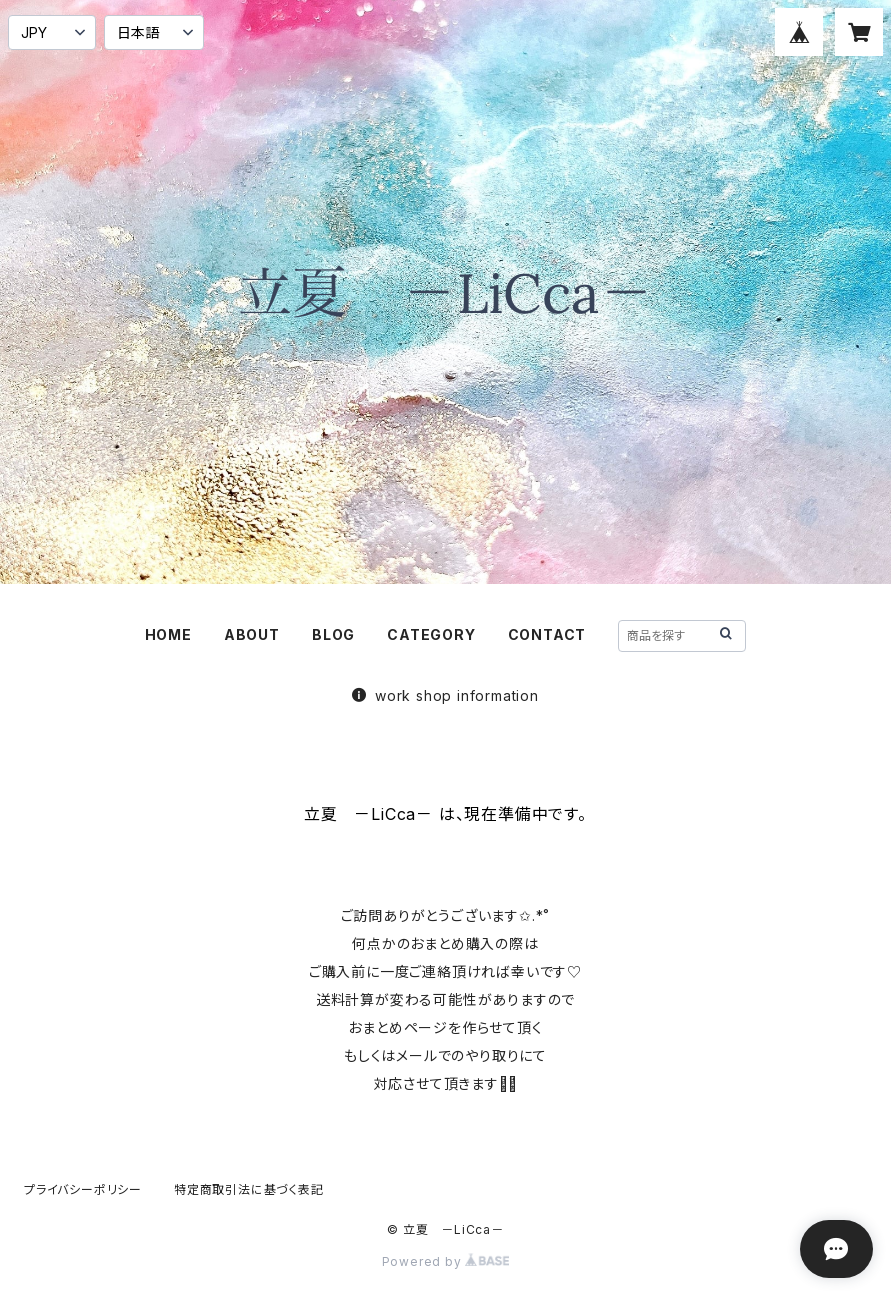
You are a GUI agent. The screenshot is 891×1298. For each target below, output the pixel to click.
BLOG (333, 634)
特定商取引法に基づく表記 (249, 1189)
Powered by (446, 1261)
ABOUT (252, 634)
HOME (168, 634)
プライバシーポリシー (83, 1189)
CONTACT (547, 634)
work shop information (445, 695)
